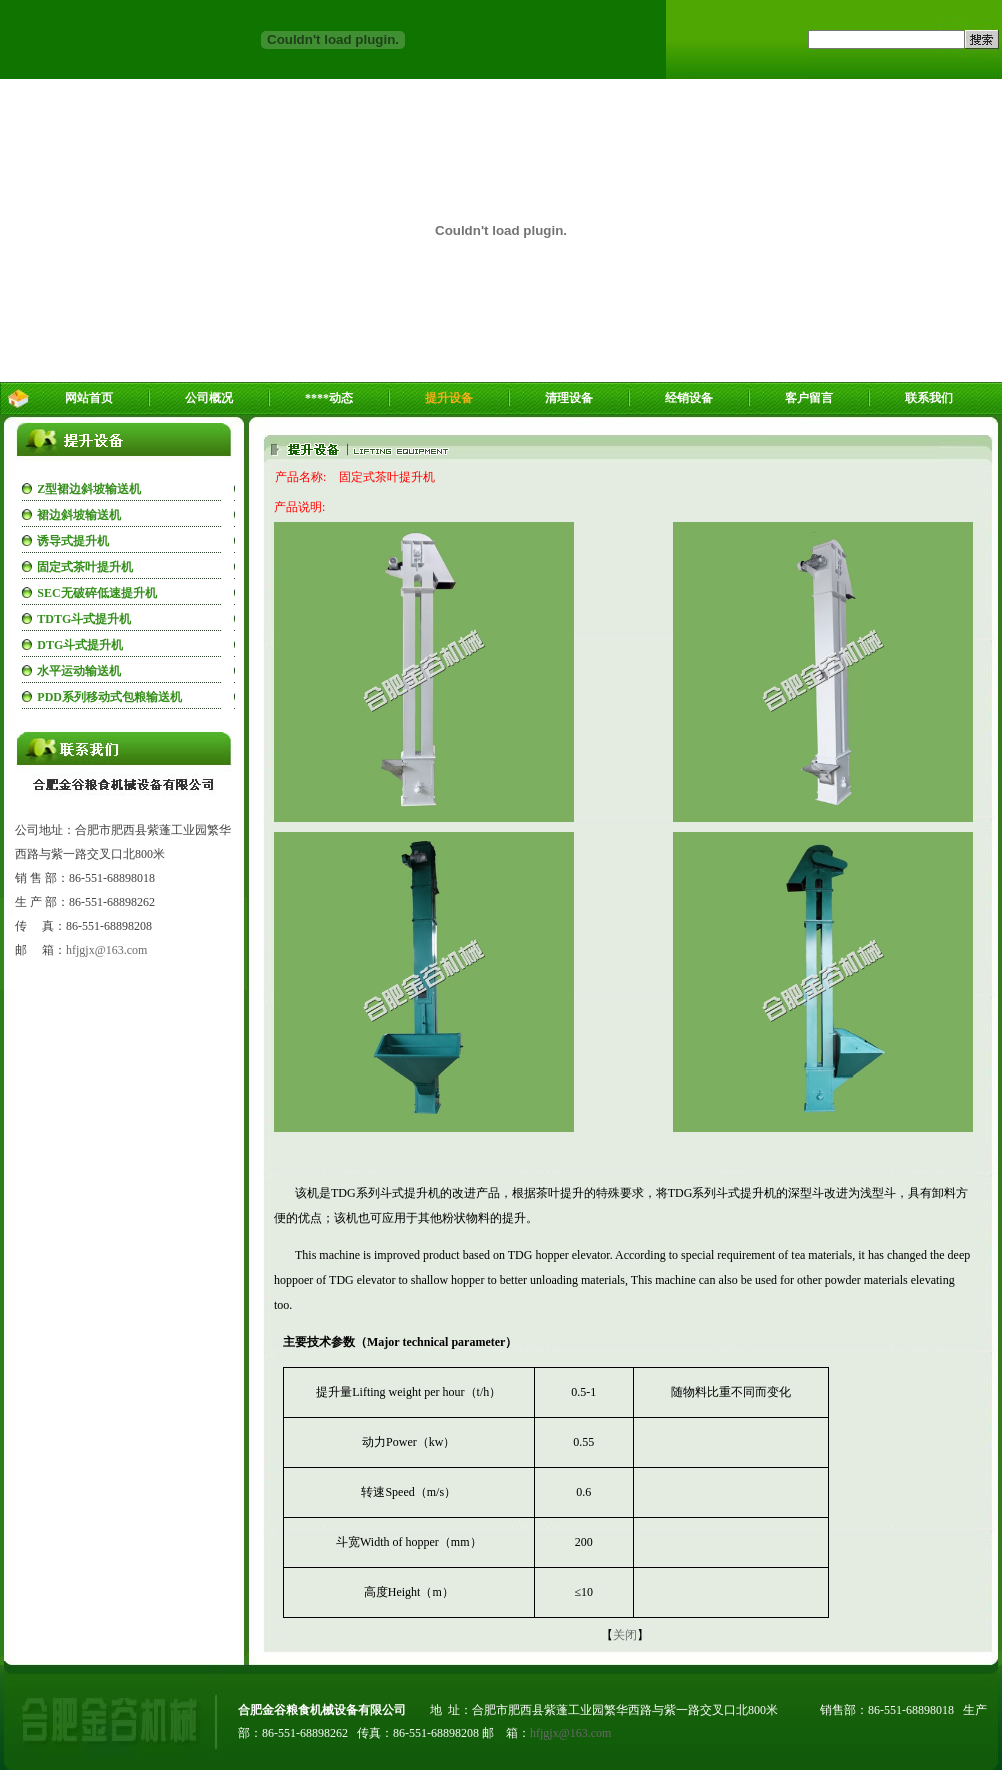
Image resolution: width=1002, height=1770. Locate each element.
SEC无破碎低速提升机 (96, 593)
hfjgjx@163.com (106, 950)
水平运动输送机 (79, 671)
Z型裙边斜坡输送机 (89, 489)
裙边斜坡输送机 (79, 515)
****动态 (329, 398)
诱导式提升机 (73, 541)
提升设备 (449, 398)
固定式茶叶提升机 (85, 567)
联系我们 (929, 398)
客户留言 (809, 398)
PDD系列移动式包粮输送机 (109, 697)
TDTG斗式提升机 (84, 619)
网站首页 (89, 398)
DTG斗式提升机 (80, 645)
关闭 (625, 1635)
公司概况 (209, 398)
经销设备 (689, 398)
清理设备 (569, 398)
